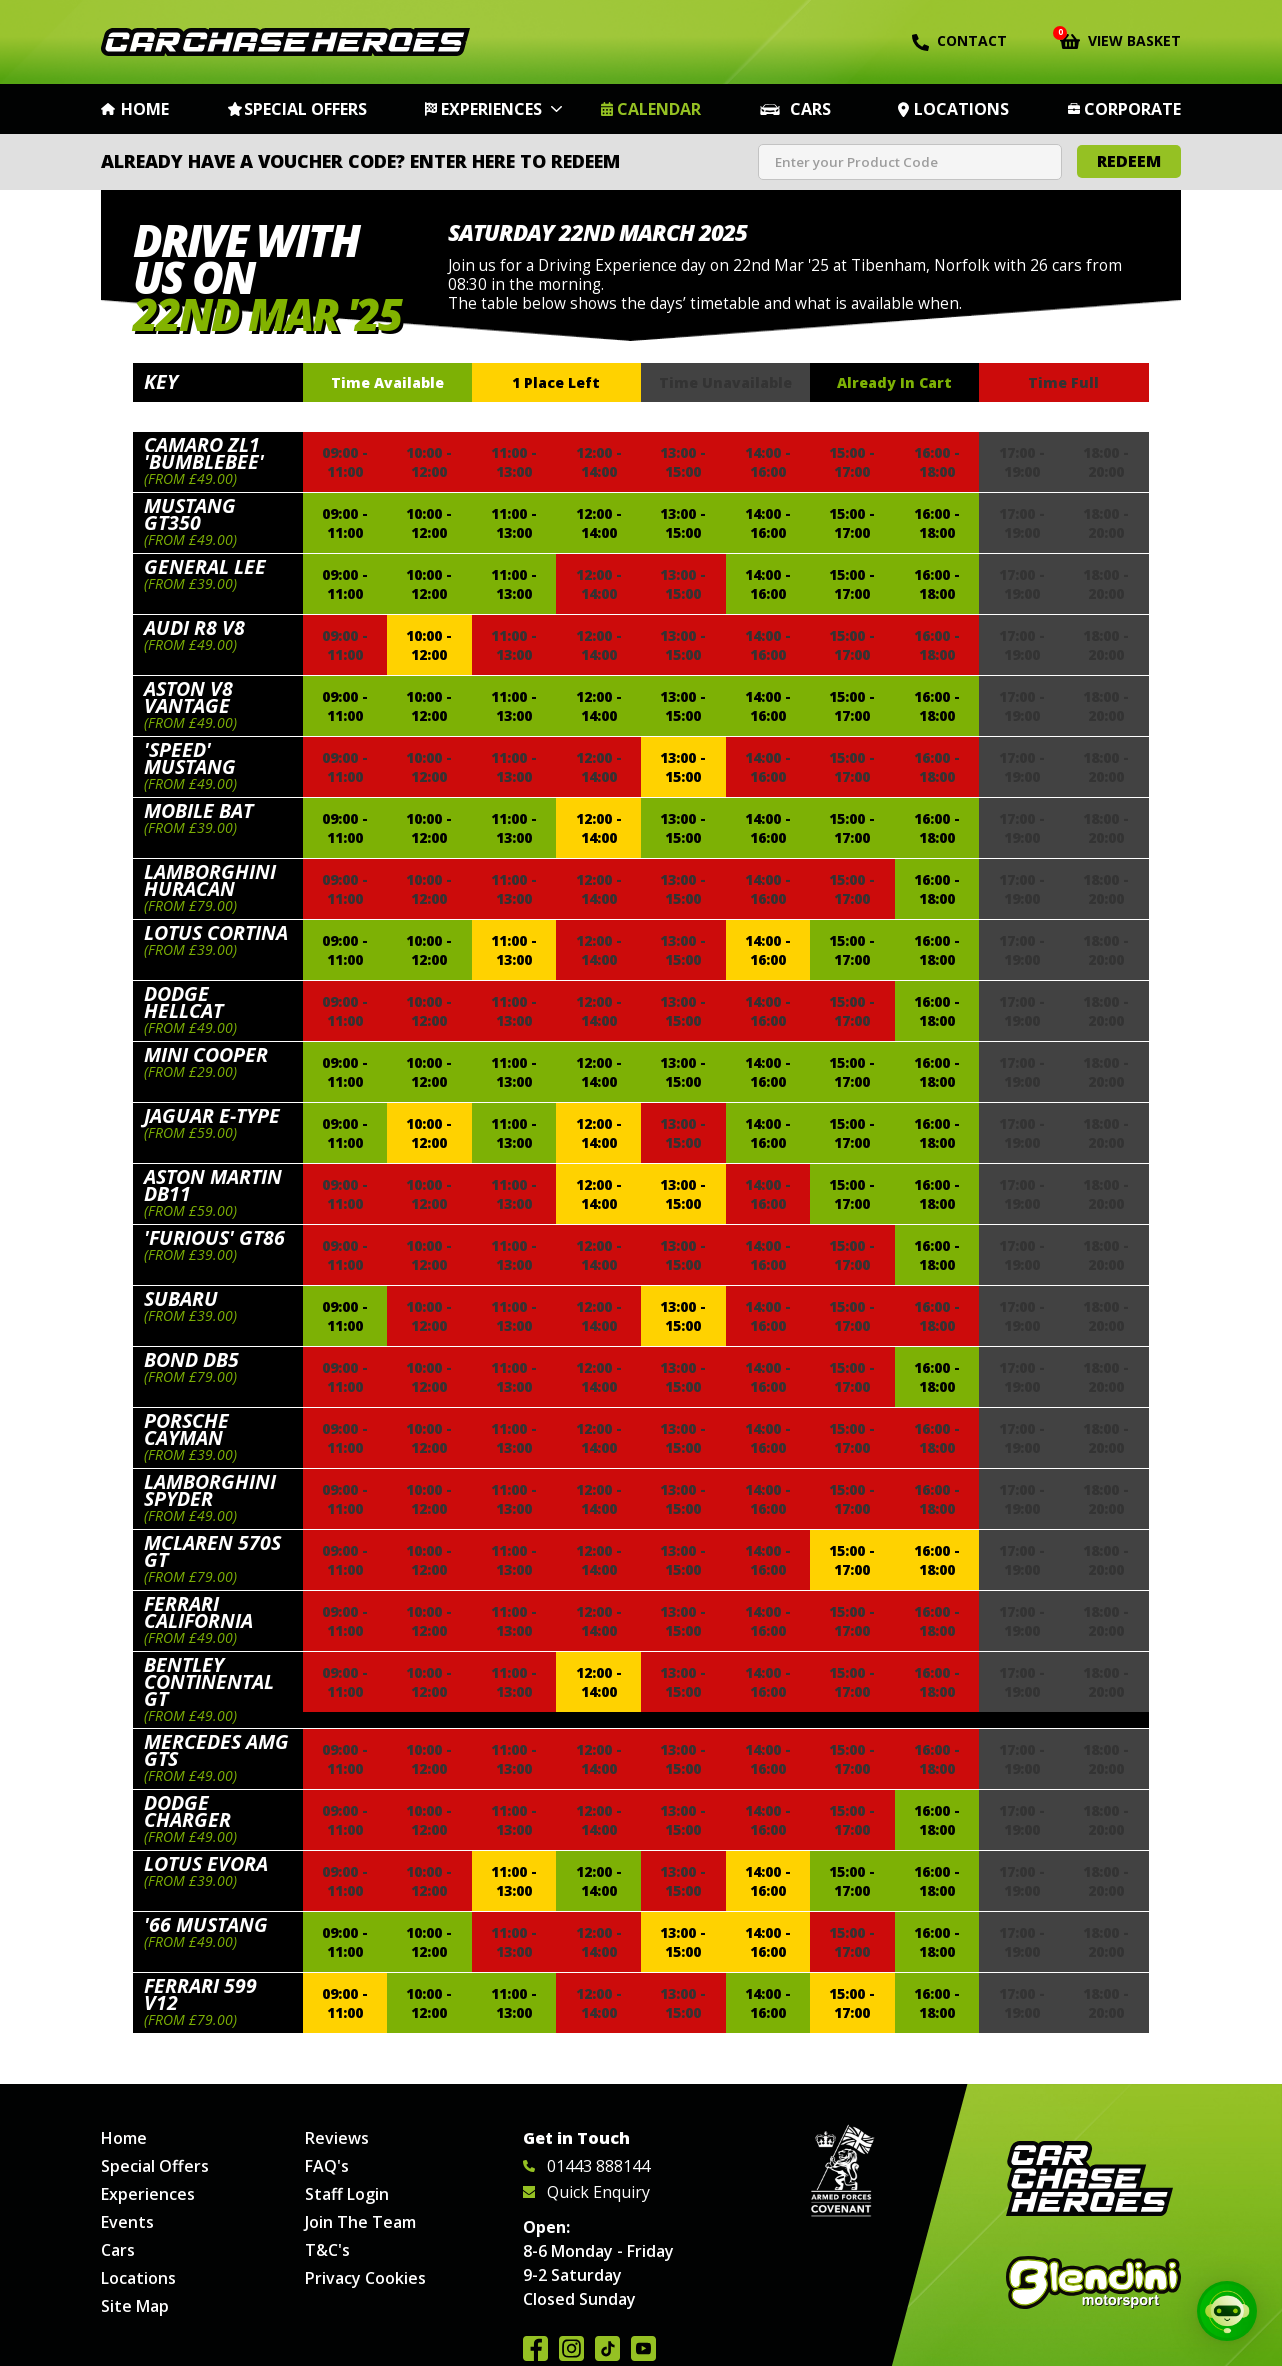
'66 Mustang (206, 1924)
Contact (959, 41)
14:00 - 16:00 (768, 523)
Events (127, 2222)
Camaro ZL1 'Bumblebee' (204, 453)
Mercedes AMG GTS (216, 1750)
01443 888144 (586, 2166)
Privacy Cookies (365, 2278)
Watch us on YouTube (643, 2348)
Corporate (1132, 109)
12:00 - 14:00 (599, 523)
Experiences (491, 109)
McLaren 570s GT (212, 1551)
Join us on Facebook (535, 2348)
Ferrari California (198, 1612)
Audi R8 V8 (194, 627)
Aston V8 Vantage (188, 697)
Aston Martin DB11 (213, 1185)
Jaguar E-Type (212, 1115)
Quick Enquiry (586, 2192)
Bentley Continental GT (209, 1681)
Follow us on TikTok (607, 2348)
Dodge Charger (187, 1811)
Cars (810, 109)
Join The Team (360, 2222)
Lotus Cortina (216, 932)
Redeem (1129, 161)
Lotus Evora (206, 1863)
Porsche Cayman (186, 1429)
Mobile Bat (198, 810)
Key (161, 381)
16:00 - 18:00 (937, 523)
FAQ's (327, 2166)
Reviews (337, 2138)
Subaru (181, 1298)
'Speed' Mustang (190, 758)
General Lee (205, 566)
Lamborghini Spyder (210, 1490)
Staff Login (347, 2194)
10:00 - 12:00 (429, 523)
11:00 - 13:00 (514, 523)
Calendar (659, 109)
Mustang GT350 (190, 514)
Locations (961, 109)
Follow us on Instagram (571, 2348)
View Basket (1120, 39)
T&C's (327, 2250)
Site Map (135, 2306)
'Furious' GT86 (214, 1237)
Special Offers (305, 109)
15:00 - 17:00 (852, 523)
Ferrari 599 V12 (200, 1994)
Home (145, 109)
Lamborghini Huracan (210, 880)
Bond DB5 (191, 1359)
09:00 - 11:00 (345, 523)
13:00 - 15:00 (683, 523)
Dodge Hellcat (183, 1002)
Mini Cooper (206, 1054)
